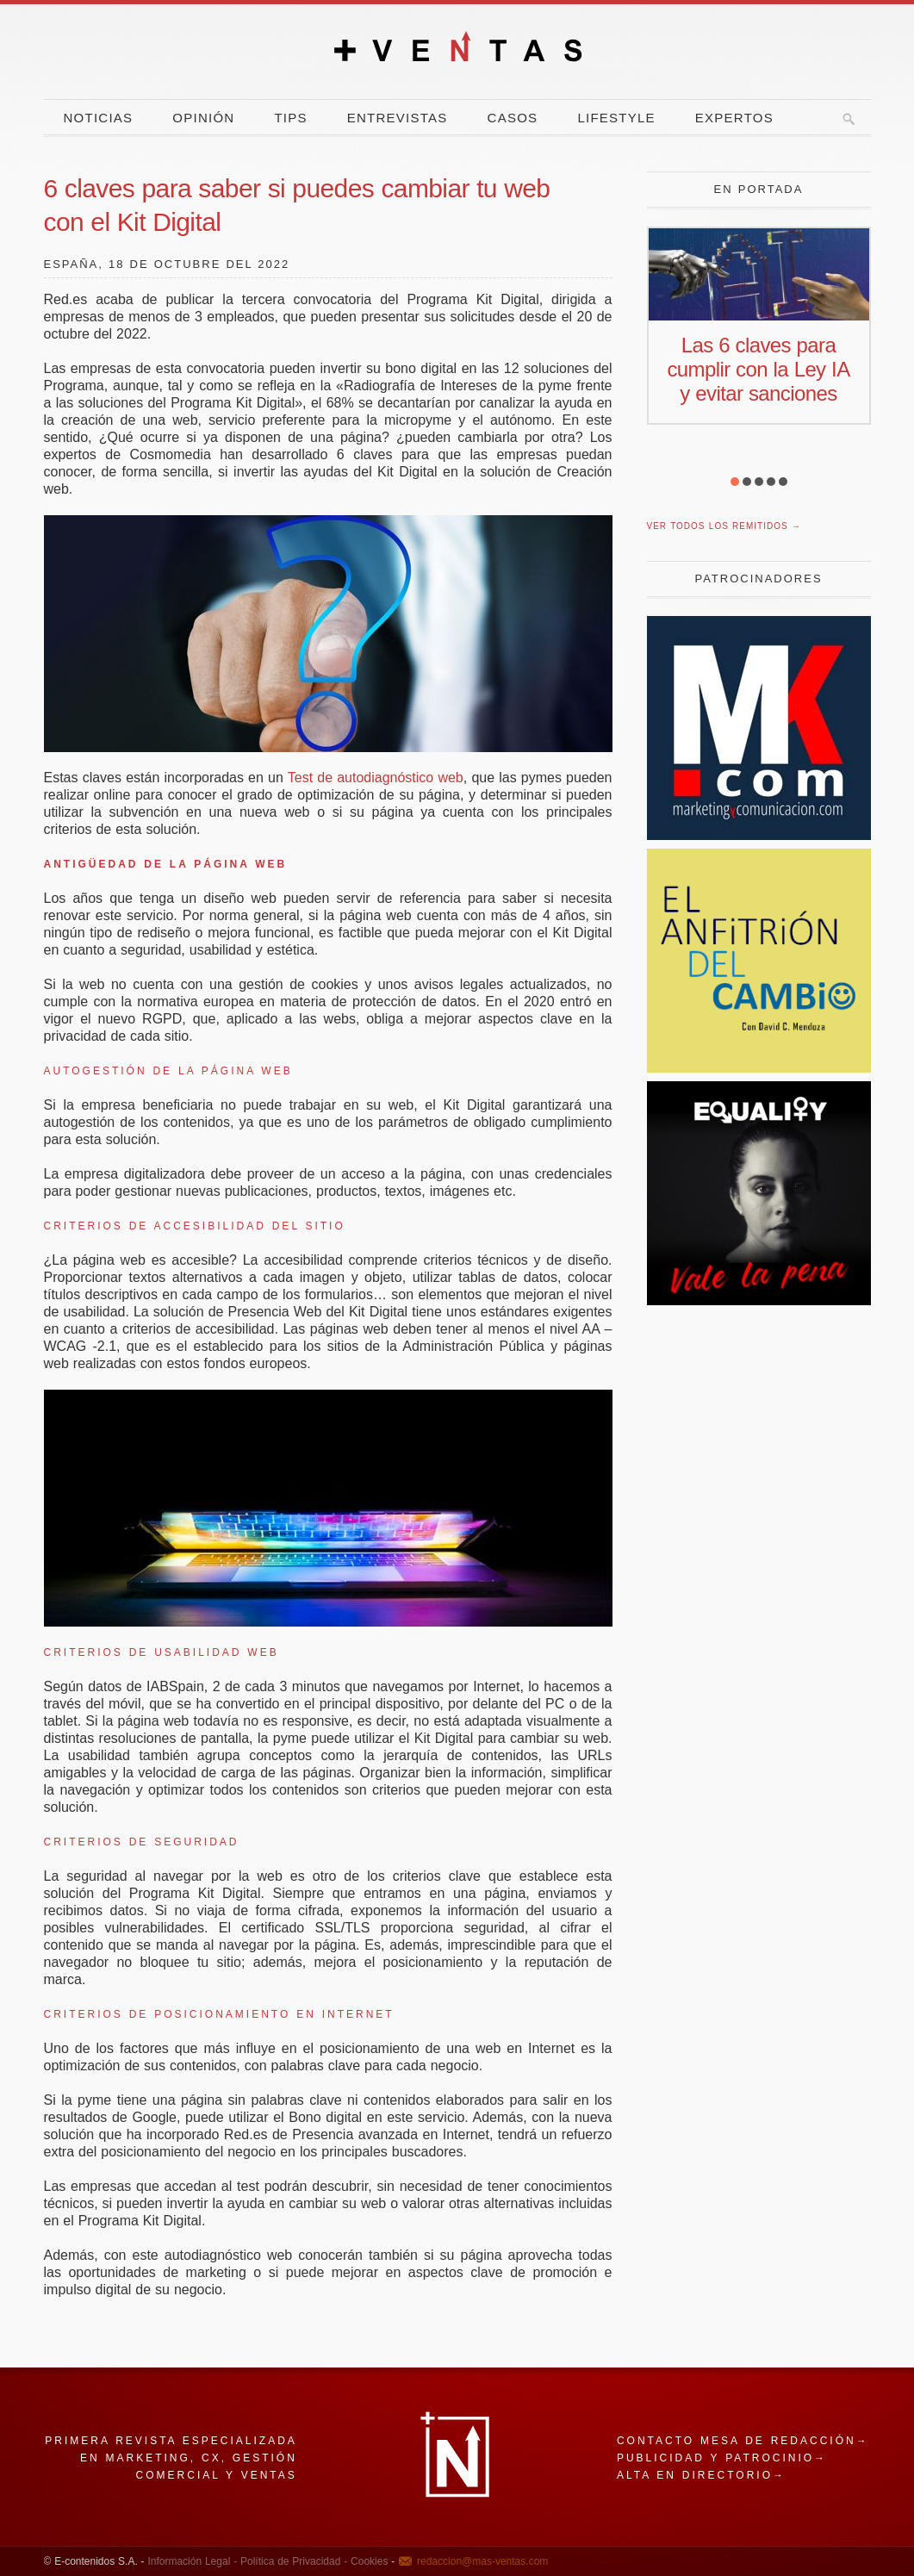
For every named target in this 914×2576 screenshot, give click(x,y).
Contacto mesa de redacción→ (743, 2441)
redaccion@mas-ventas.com (482, 2561)
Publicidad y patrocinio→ (722, 2458)
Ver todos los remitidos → (724, 526)
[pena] (759, 1300)
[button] (735, 481)
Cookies (367, 2561)
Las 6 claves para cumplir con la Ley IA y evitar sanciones (758, 369)
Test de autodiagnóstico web (375, 777)
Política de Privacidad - (292, 2561)
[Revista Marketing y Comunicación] (759, 835)
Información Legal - (192, 2561)
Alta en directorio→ (701, 2475)
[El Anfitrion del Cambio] (759, 1068)
